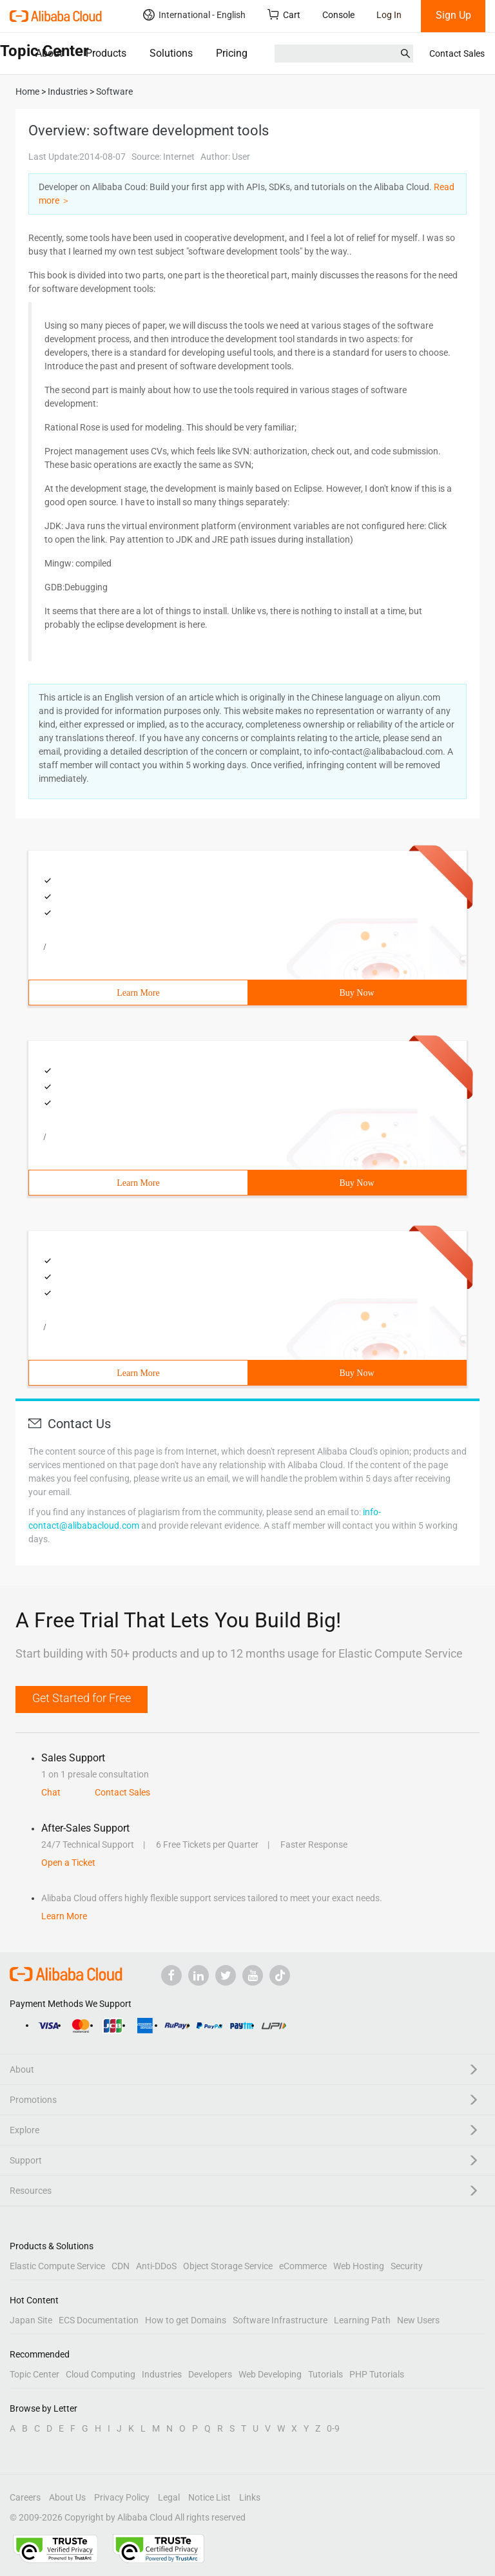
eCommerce (303, 2266)
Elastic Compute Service (57, 2266)
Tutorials (325, 2374)
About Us (67, 2497)
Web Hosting (358, 2266)
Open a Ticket (68, 1862)
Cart (283, 14)
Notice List (209, 2497)
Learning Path (362, 2320)
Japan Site (31, 2320)
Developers (210, 2374)
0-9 (333, 2428)
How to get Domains (185, 2320)
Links (249, 2497)
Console (338, 15)
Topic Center (34, 2374)
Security (407, 2266)
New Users (418, 2320)
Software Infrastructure (280, 2320)
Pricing (232, 53)
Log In (389, 15)
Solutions (171, 53)
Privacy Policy (122, 2497)
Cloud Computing (100, 2374)
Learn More (138, 993)
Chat (51, 1792)
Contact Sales (457, 53)
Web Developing (270, 2374)
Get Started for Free (81, 1698)
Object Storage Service (228, 2266)
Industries (162, 2374)
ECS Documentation (99, 2320)
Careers (25, 2497)
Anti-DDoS (156, 2266)
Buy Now (356, 993)
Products (106, 53)
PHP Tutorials (376, 2374)
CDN (121, 2266)
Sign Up (453, 15)
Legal (169, 2497)
